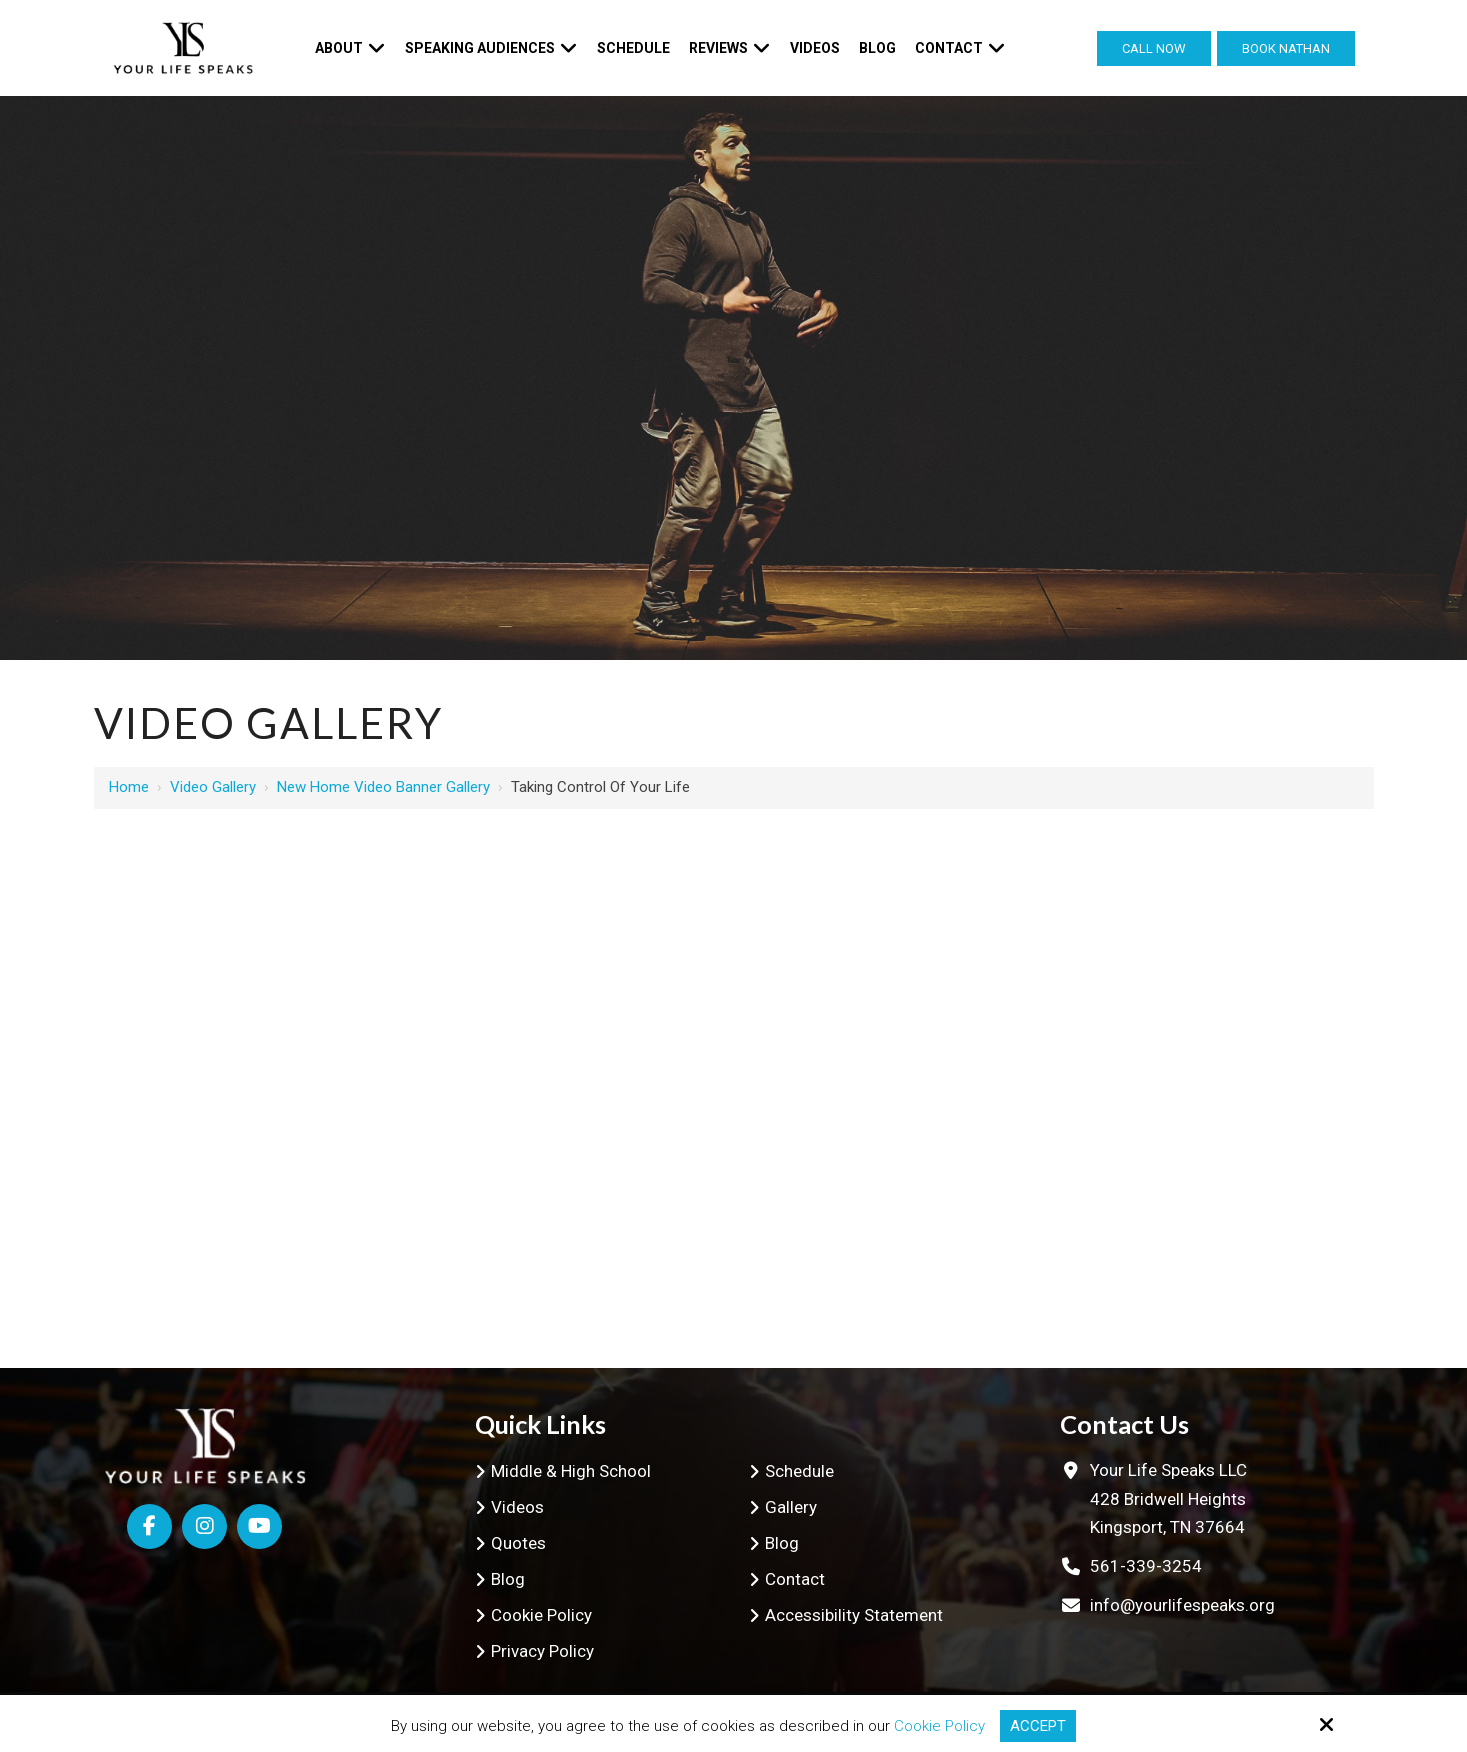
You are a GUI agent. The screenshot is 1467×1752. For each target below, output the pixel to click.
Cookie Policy (939, 1726)
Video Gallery (213, 787)
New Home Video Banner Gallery (383, 787)
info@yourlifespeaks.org (1182, 1605)
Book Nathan (1286, 48)
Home (129, 787)
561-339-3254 (1146, 1566)
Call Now (1154, 48)
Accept (1038, 1726)
